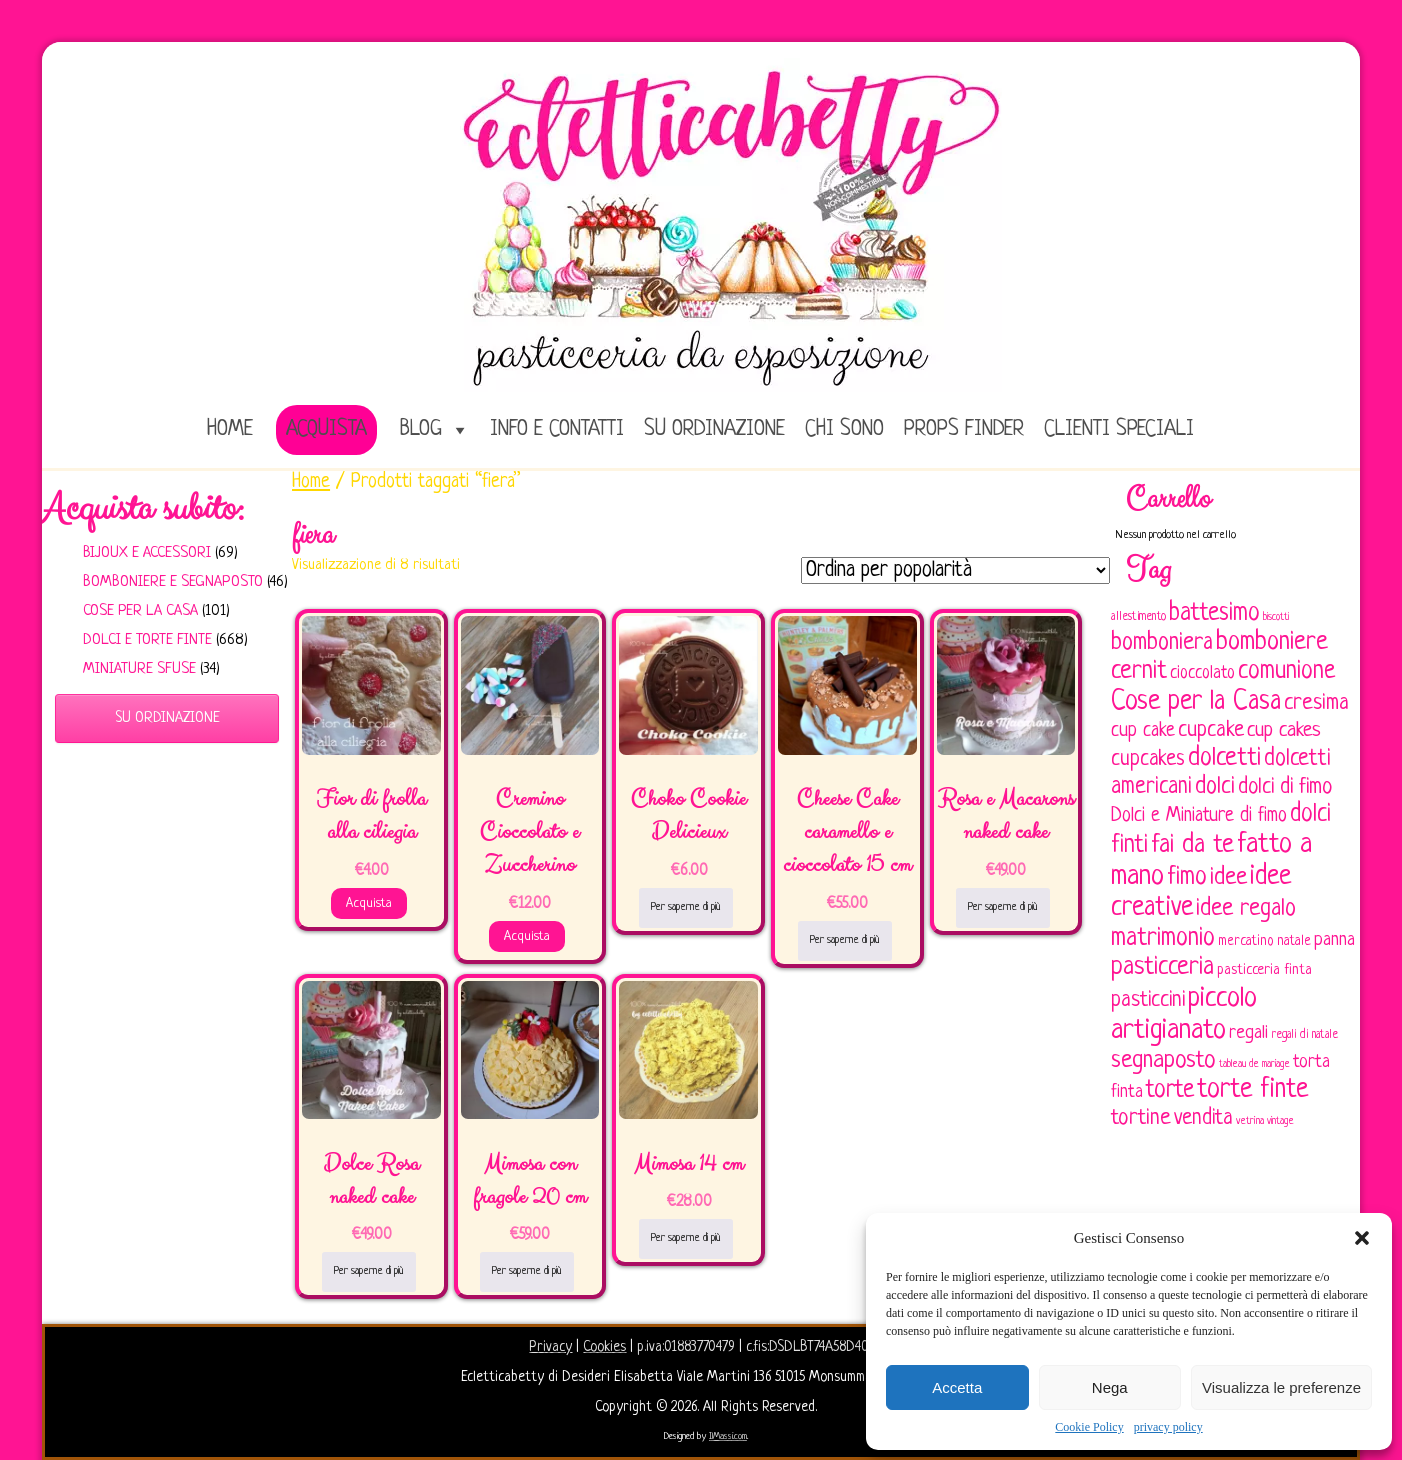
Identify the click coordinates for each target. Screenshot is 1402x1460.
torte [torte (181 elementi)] (1170, 1090)
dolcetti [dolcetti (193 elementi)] (1224, 758)
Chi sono (844, 429)
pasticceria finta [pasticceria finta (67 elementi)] (1264, 970)
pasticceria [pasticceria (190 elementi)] (1162, 968)
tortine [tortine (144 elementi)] (1141, 1118)
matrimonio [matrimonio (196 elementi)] (1163, 938)
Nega (1110, 1387)
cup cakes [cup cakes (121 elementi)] (1284, 730)
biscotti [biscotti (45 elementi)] (1276, 617)
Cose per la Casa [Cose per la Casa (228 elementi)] (1196, 702)
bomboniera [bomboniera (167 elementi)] (1162, 643)
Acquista (326, 429)
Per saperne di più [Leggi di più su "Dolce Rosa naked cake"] (369, 1271)
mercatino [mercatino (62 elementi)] (1246, 941)
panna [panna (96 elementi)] (1334, 940)
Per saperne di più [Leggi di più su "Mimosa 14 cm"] (686, 1238)
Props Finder (964, 429)
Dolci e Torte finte (147, 640)
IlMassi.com (728, 1436)
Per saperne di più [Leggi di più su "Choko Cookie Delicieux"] (686, 907)
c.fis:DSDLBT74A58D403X (814, 1347)
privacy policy (1168, 1427)
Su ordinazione (714, 429)
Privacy (550, 1347)
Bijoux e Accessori (147, 553)
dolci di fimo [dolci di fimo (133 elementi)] (1285, 787)
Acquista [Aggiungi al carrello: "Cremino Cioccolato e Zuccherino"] (527, 936)
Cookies (604, 1347)
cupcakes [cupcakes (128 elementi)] (1148, 759)
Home (311, 482)
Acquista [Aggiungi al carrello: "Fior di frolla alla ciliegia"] (369, 903)
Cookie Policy (1089, 1427)
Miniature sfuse (139, 669)
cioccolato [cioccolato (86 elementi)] (1202, 673)
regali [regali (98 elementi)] (1248, 1033)
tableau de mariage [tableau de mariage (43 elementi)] (1254, 1064)
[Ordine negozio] (955, 570)
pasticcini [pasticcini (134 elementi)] (1148, 1000)
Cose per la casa (140, 611)
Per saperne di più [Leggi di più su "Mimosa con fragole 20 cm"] (527, 1271)
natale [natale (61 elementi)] (1294, 941)
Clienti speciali (1119, 429)
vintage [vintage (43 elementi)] (1280, 1121)
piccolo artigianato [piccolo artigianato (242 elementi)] (1184, 1014)
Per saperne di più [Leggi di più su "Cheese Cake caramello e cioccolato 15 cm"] (845, 940)
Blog (421, 429)
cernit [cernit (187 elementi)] (1139, 672)
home (230, 429)
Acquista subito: (143, 509)
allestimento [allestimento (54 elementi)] (1138, 617)
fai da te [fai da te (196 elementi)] (1192, 845)
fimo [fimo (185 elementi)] (1187, 878)
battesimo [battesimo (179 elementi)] (1214, 613)
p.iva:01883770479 (688, 1347)
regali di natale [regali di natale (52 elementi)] (1304, 1035)
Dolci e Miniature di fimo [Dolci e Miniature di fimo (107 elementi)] (1199, 816)
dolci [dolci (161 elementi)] (1215, 787)
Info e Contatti (557, 429)
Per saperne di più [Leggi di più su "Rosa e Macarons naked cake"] (1003, 907)
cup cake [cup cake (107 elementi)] (1143, 731)
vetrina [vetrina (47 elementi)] (1250, 1121)
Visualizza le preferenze (1281, 1387)
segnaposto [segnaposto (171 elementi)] (1163, 1060)
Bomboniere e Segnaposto (173, 582)
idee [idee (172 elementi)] (1228, 877)
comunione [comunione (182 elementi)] (1286, 671)
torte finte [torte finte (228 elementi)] (1252, 1090)
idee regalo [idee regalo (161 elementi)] (1246, 909)
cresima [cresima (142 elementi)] (1316, 703)
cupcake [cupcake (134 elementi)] (1211, 730)
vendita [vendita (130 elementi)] (1203, 1118)
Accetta (957, 1387)
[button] (1362, 1238)
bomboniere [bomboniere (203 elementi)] (1272, 642)
